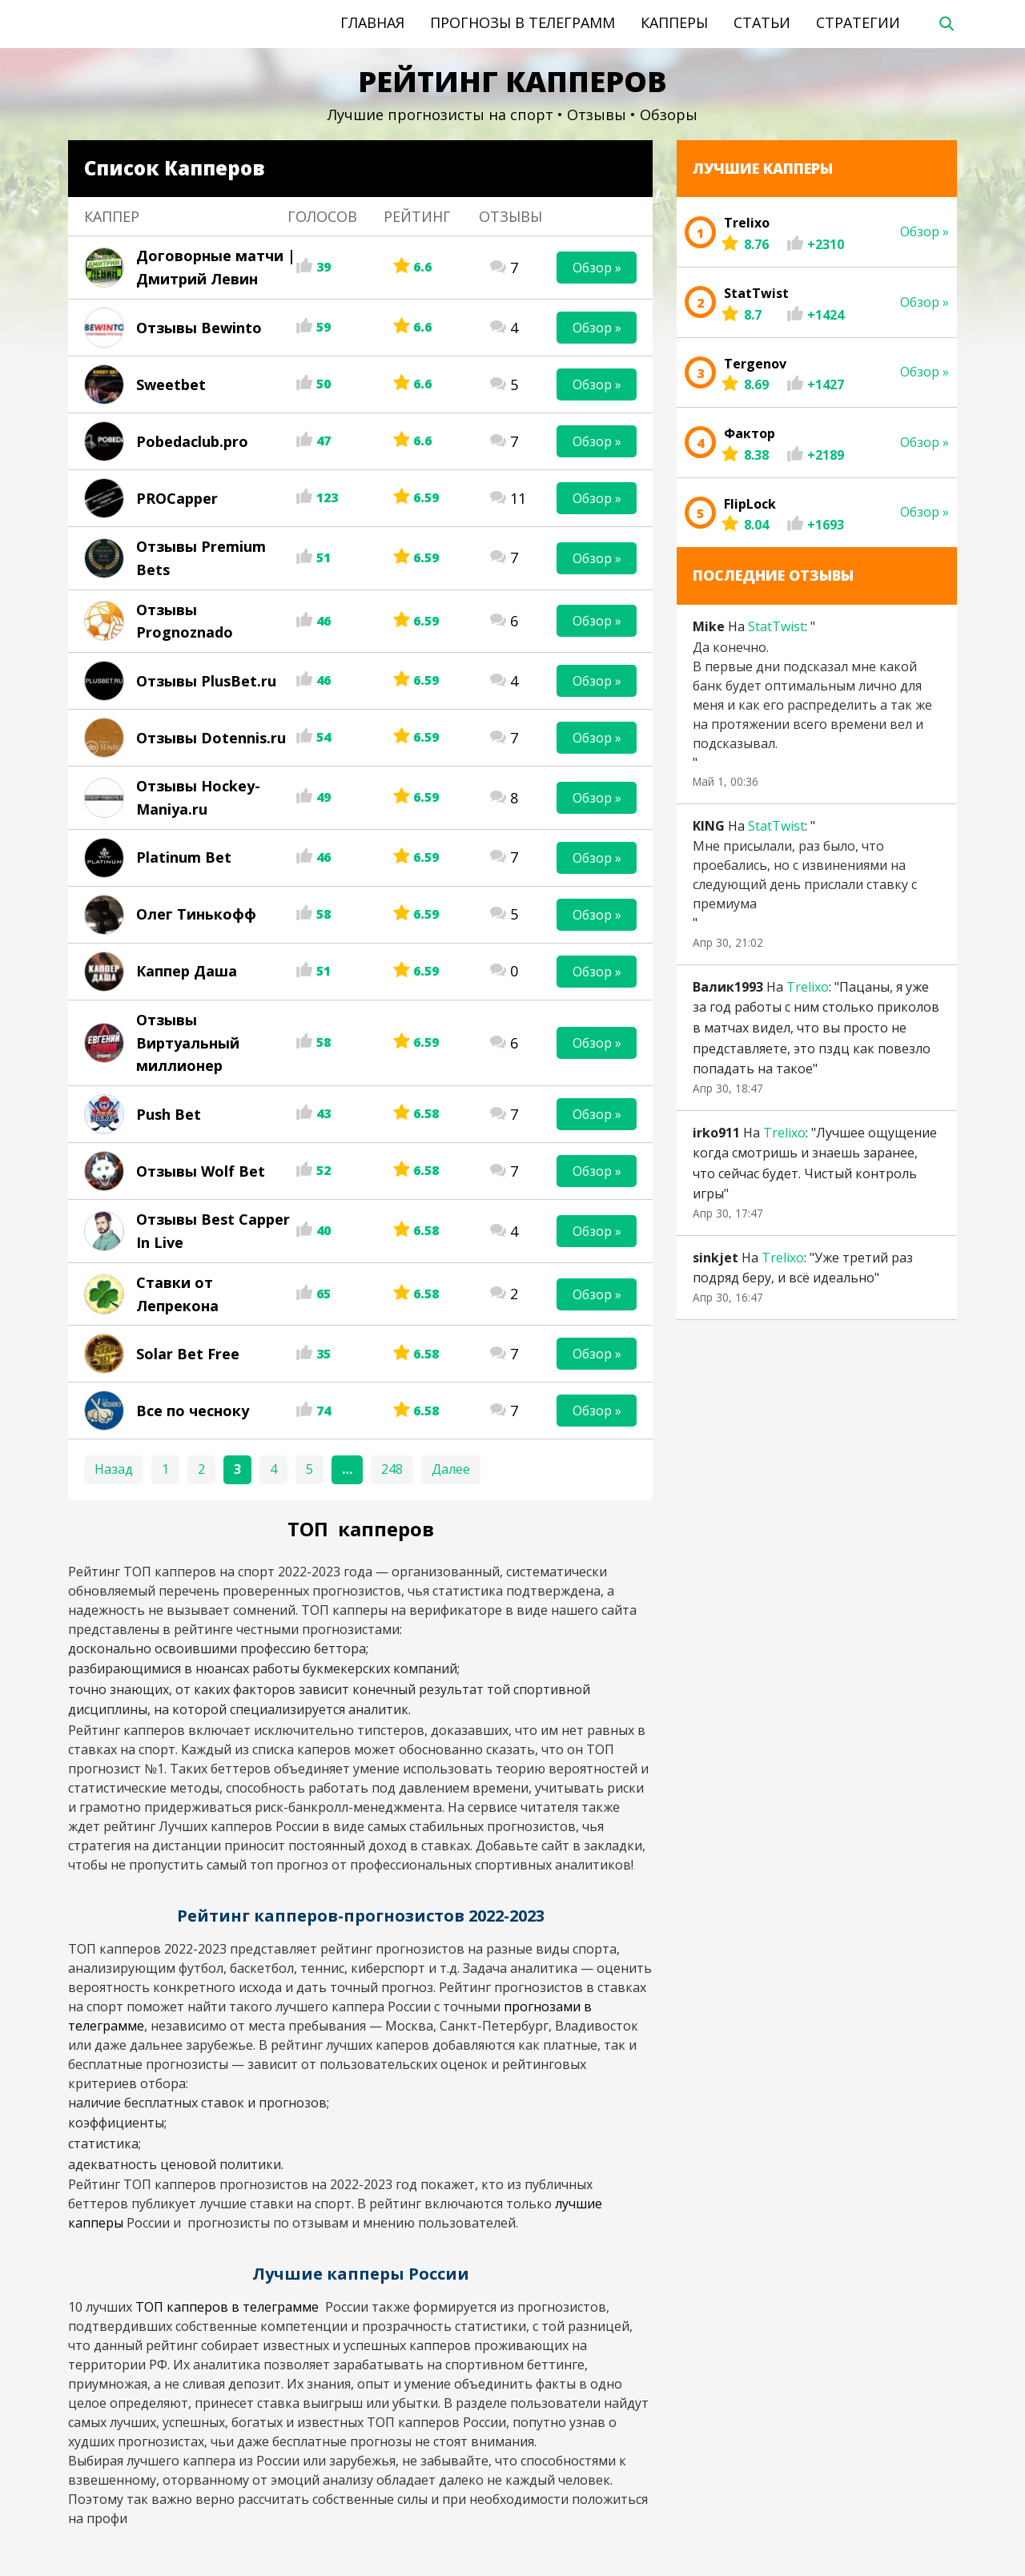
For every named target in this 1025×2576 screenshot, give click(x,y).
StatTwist (776, 626)
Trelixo (807, 987)
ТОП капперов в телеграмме (228, 2307)
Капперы (674, 22)
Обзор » (597, 267)
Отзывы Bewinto (199, 327)
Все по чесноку (192, 1410)
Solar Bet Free (187, 1353)
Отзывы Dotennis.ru (211, 737)
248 (392, 1469)
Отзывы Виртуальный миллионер (187, 1043)
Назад (113, 1469)
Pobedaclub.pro (192, 441)
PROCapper (177, 498)
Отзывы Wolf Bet (200, 1171)
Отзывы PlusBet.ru (206, 680)
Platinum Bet (183, 857)
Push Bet (168, 1114)
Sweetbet (171, 384)
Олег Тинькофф (196, 914)
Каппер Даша (186, 970)
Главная (372, 22)
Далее (451, 1469)
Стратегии (858, 22)
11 (518, 498)
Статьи (762, 22)
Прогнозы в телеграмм (522, 22)
